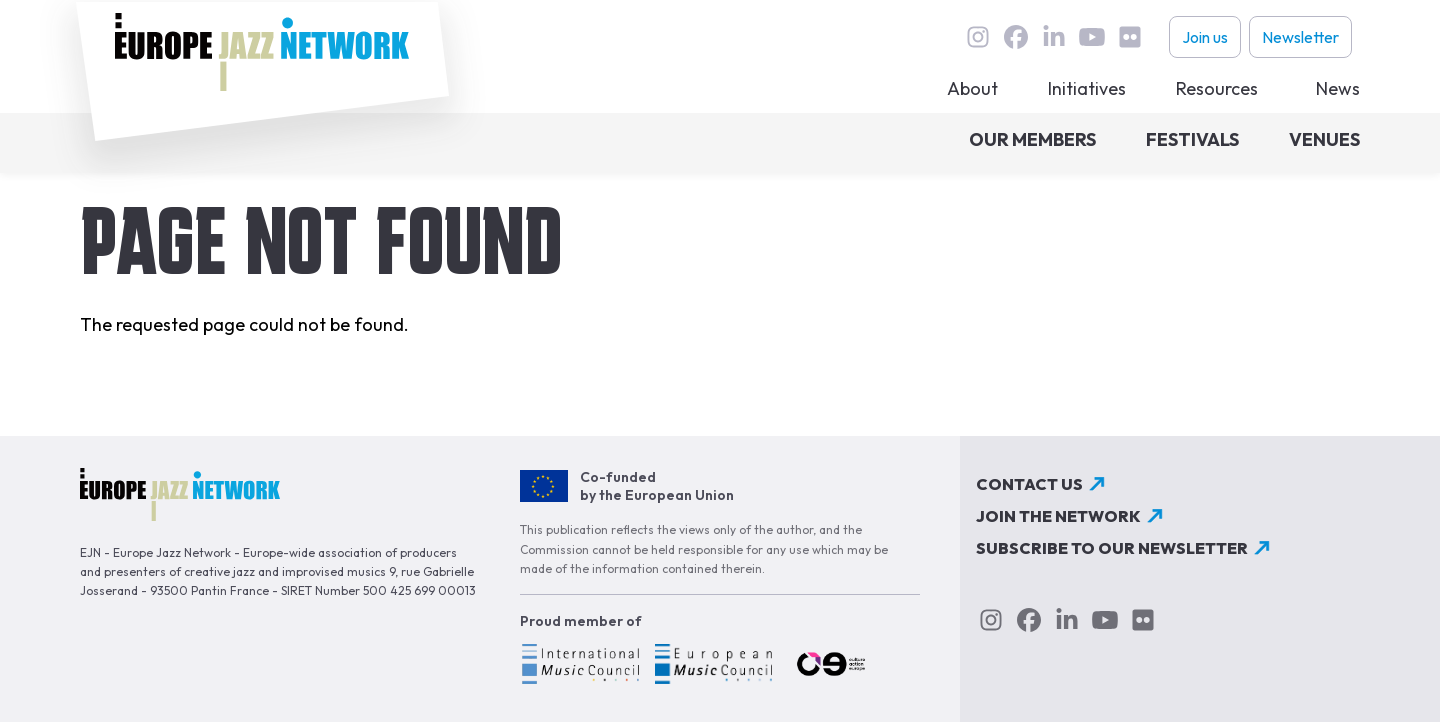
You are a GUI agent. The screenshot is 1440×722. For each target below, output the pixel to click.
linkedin (1054, 37)
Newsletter (1300, 37)
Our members (1032, 139)
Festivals (1192, 139)
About (972, 88)
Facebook (1016, 37)
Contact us (1029, 484)
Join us (1205, 37)
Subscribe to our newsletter (1112, 548)
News (1338, 88)
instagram (978, 37)
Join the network (1058, 516)
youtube (1092, 37)
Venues (1324, 139)
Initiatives (1087, 88)
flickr (1130, 37)
